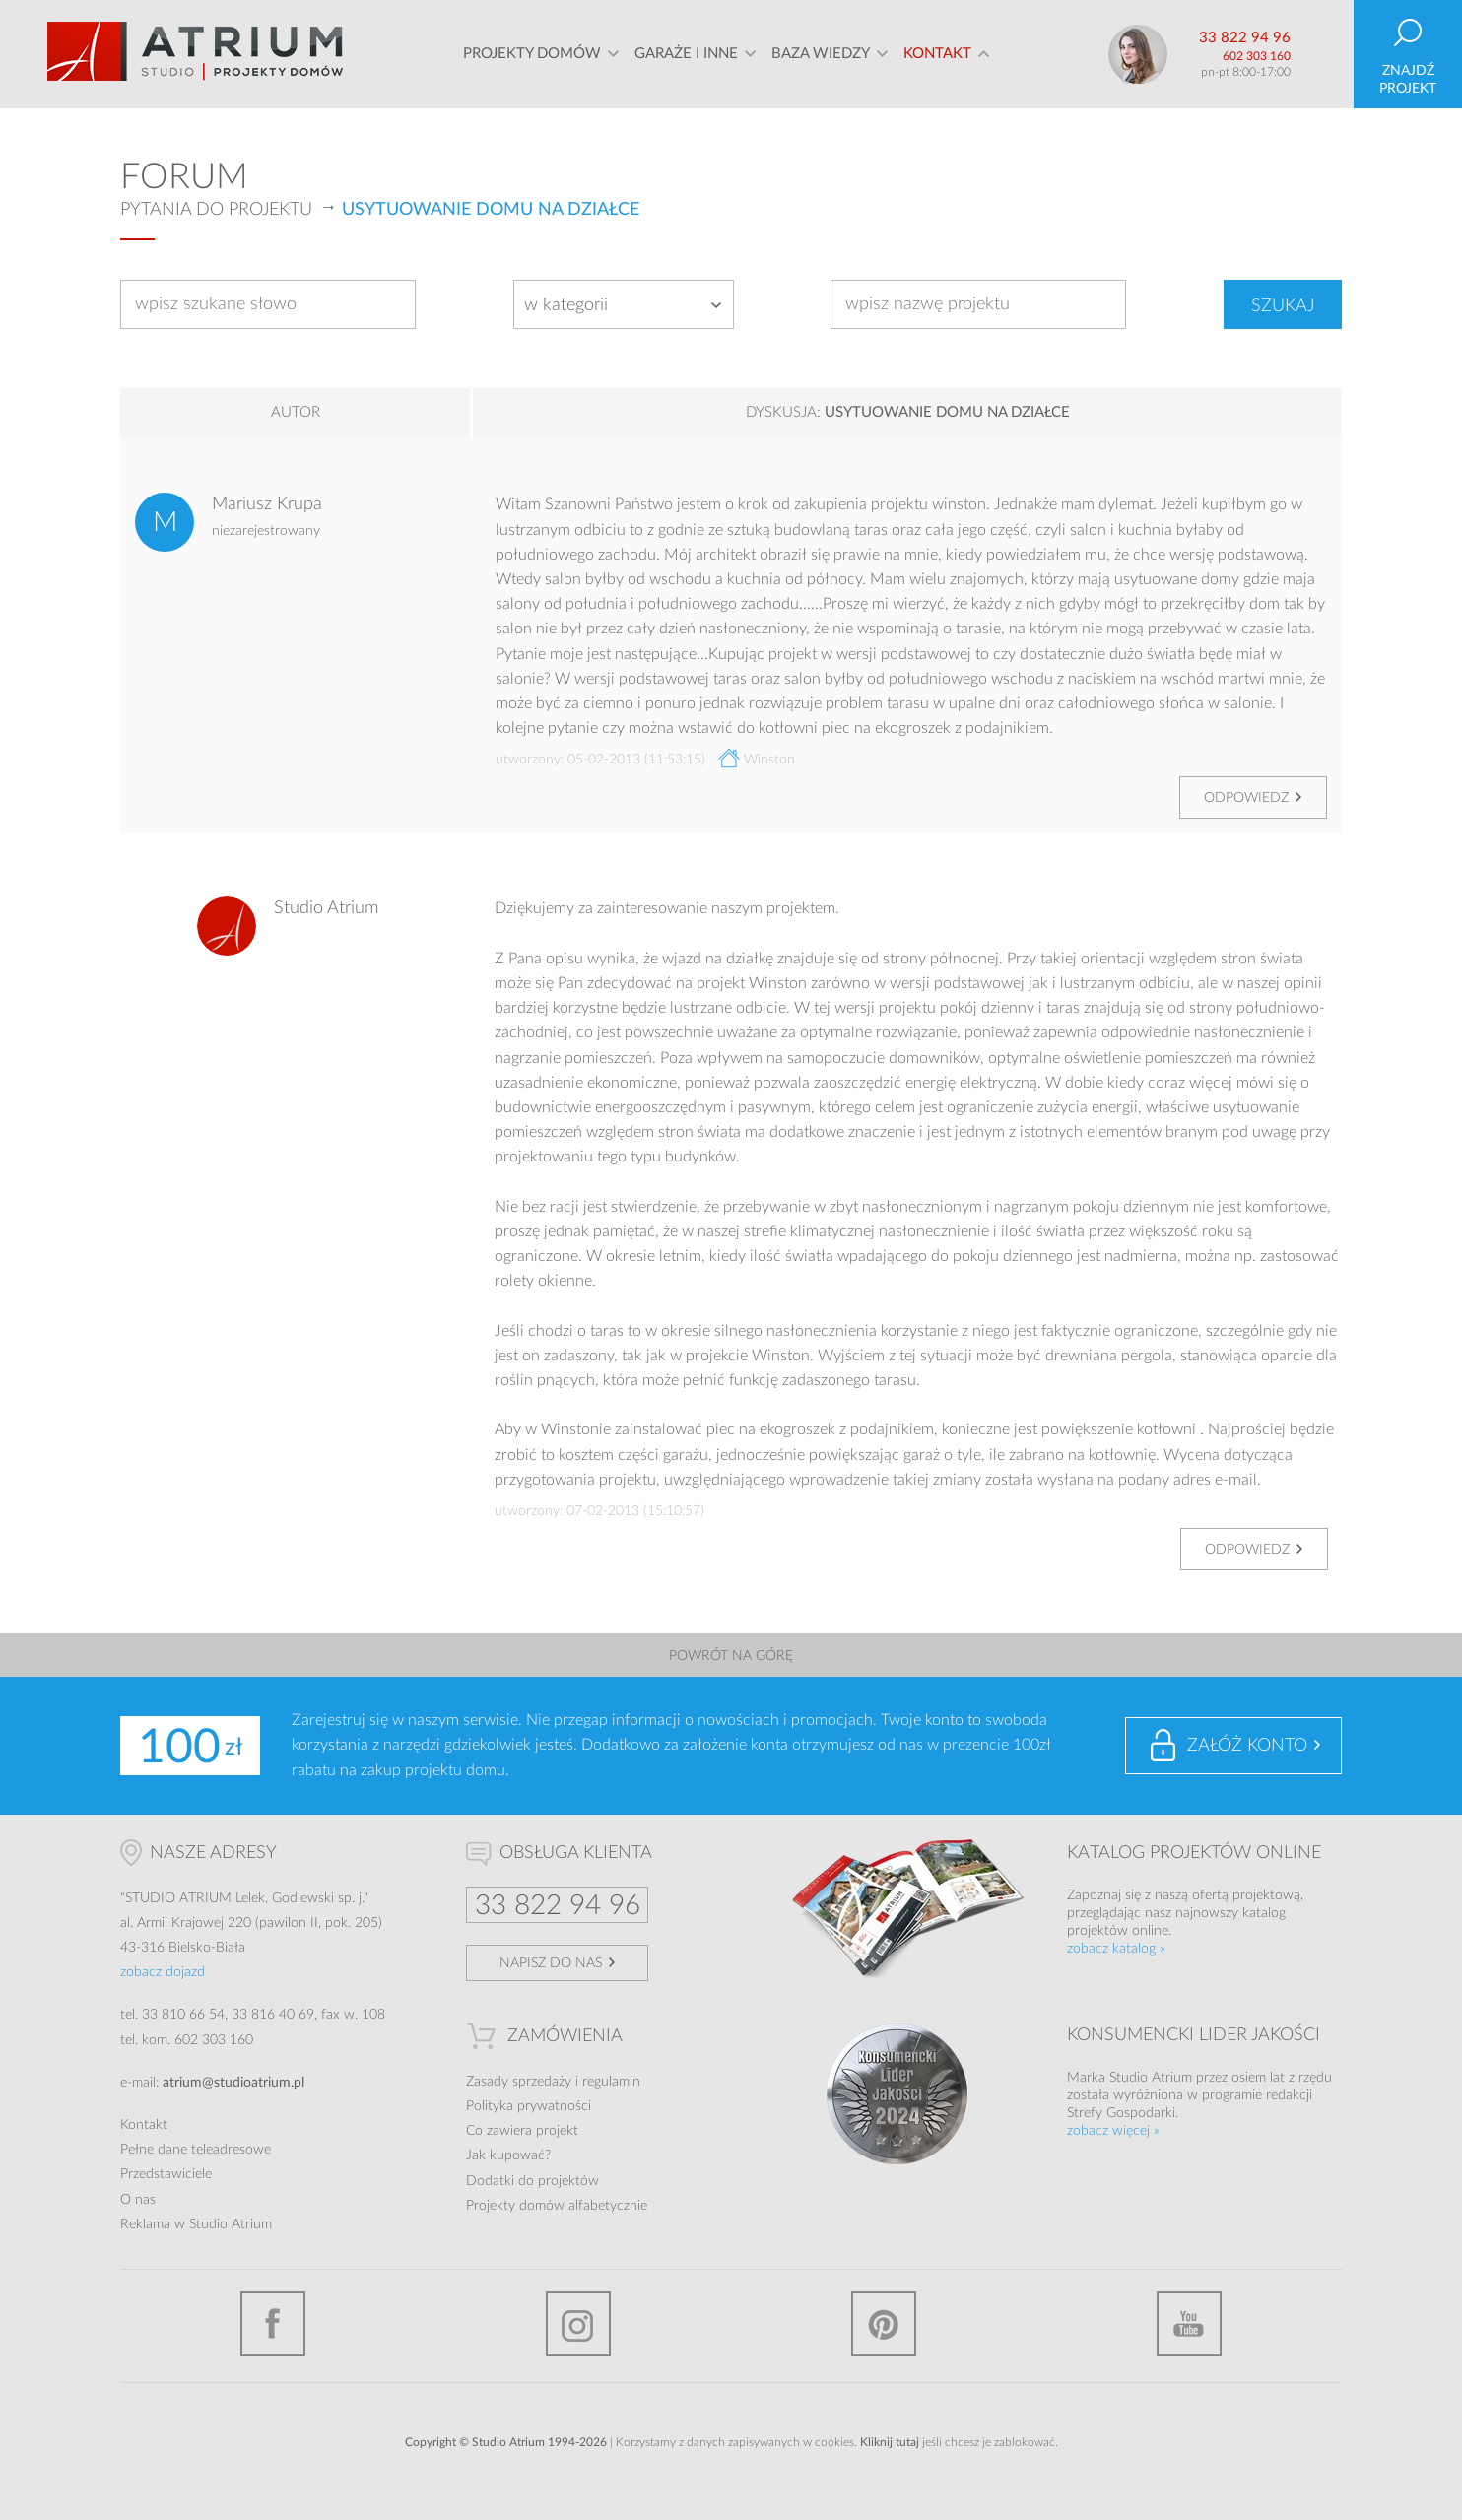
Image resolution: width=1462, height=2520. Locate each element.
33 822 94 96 (1245, 38)
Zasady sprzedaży (518, 2082)
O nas (138, 2200)
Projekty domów (532, 53)
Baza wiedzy (820, 53)
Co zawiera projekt (522, 2131)
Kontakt (937, 53)
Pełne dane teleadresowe (195, 2149)
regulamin (611, 2082)
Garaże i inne (686, 53)
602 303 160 (1257, 56)
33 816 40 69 (273, 2015)
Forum (184, 177)
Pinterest (883, 2323)
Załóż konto (1247, 1746)
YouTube (1189, 2323)
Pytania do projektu (216, 210)
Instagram (578, 2323)
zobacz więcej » (1113, 2131)
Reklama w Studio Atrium (196, 2224)
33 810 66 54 (183, 2015)
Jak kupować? (508, 2155)
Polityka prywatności (528, 2106)
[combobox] (623, 304)
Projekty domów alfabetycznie (556, 2206)
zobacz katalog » (1116, 1949)
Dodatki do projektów (532, 2181)
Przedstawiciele (166, 2174)
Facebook (272, 2323)
